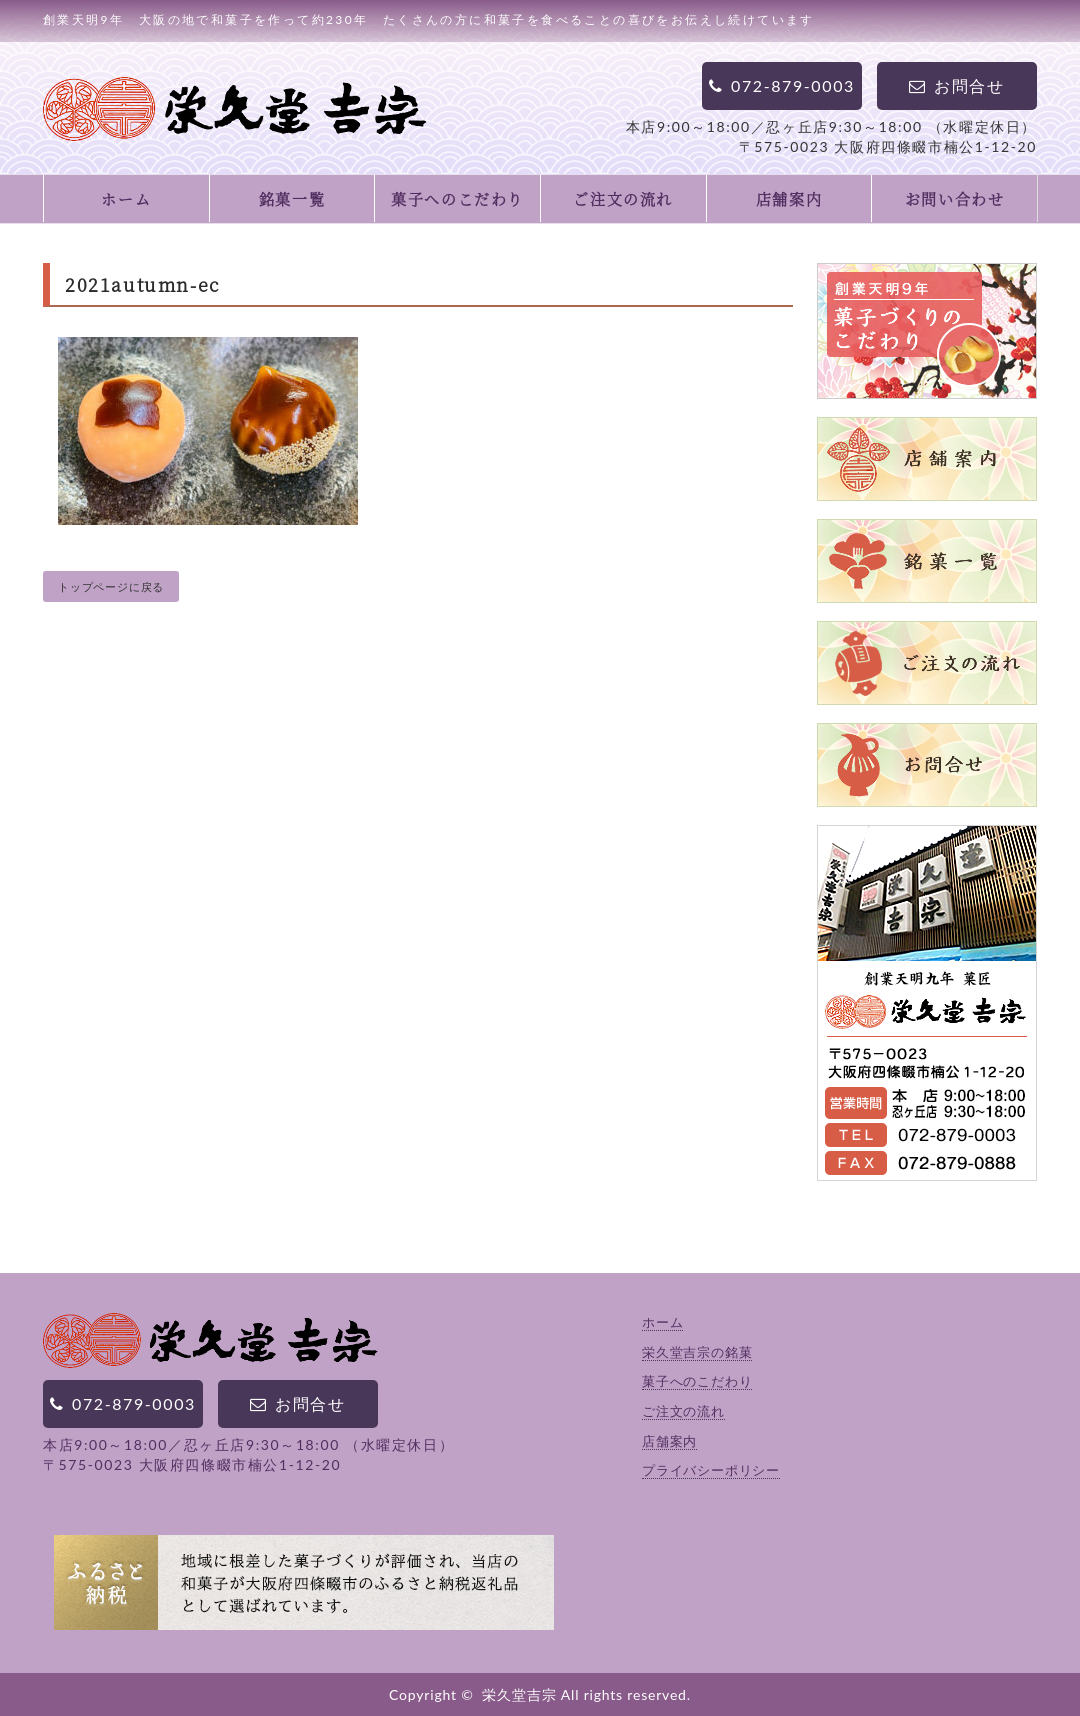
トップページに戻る (111, 586)
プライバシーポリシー (711, 1470)
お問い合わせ (955, 198)
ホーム (126, 198)
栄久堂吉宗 (519, 1694)
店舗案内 (789, 198)
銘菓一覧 (292, 198)
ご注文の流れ (623, 198)
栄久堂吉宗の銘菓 (697, 1352)
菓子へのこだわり (457, 198)
